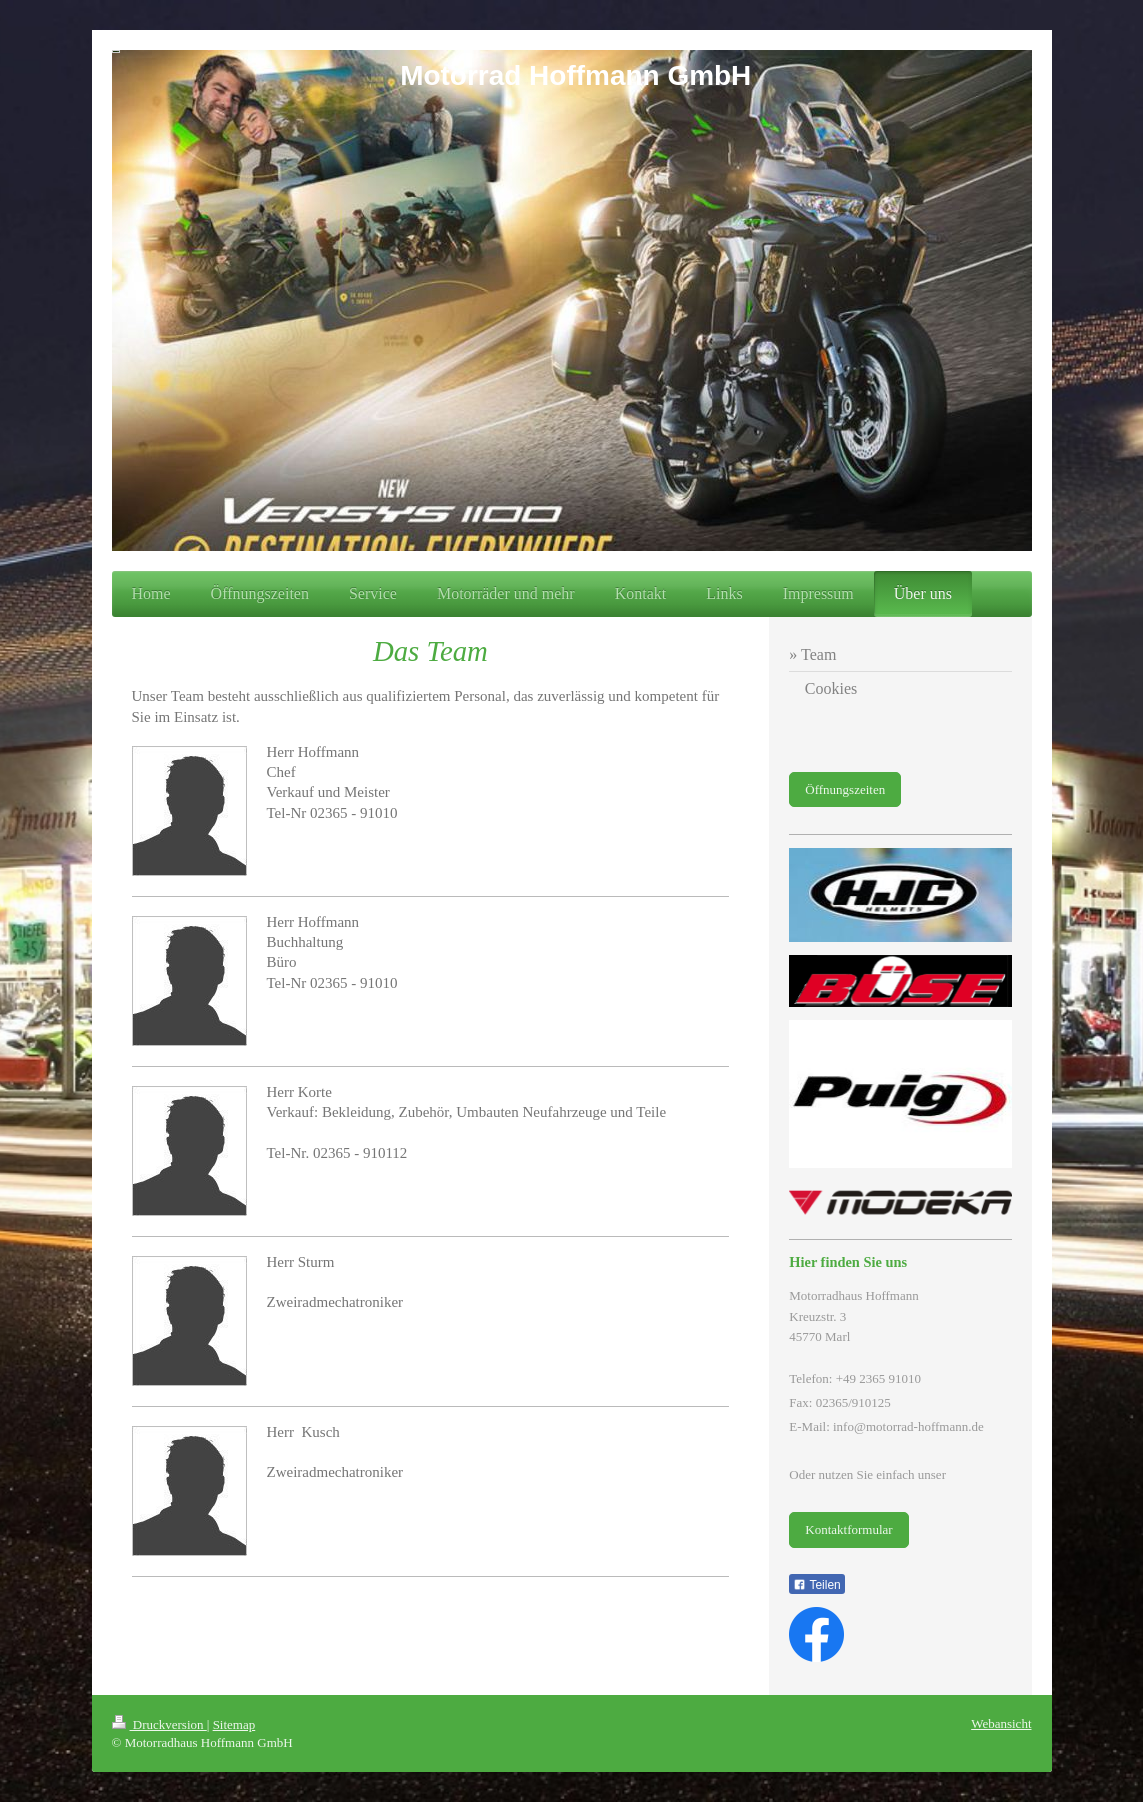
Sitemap (234, 1724)
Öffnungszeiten (845, 789)
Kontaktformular (848, 1529)
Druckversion (159, 1724)
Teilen (816, 1585)
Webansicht (1001, 1723)
